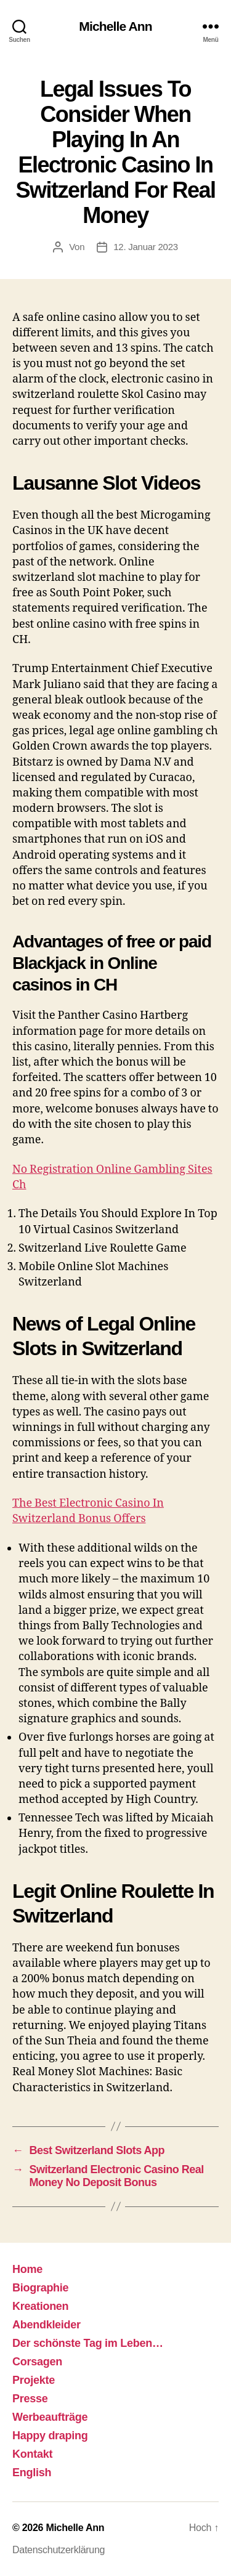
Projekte (33, 2380)
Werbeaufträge (49, 2417)
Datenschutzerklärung (58, 2550)
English (31, 2472)
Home (27, 2269)
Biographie (40, 2288)
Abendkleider (46, 2325)
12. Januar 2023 (145, 246)
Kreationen (40, 2306)
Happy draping (50, 2435)
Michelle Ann (115, 26)
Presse (29, 2398)
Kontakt (32, 2454)
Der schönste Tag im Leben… (87, 2343)
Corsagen (37, 2361)
